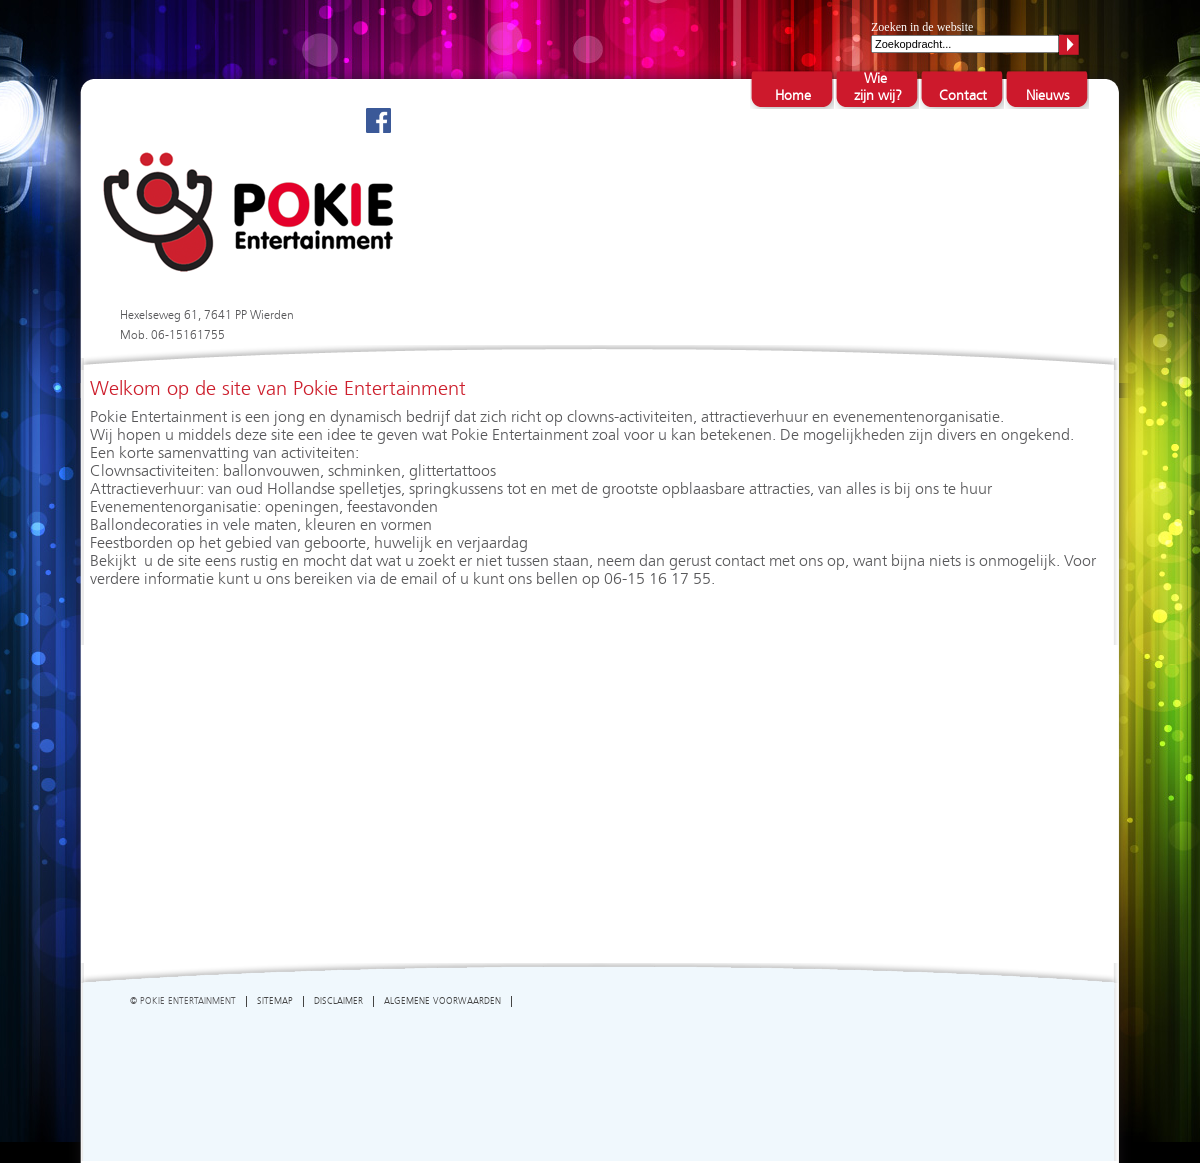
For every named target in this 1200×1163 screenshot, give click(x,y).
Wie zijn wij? (877, 87)
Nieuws (1047, 96)
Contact (963, 96)
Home (793, 96)
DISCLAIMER (338, 1001)
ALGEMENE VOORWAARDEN (442, 1001)
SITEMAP (275, 1001)
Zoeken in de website (922, 27)
